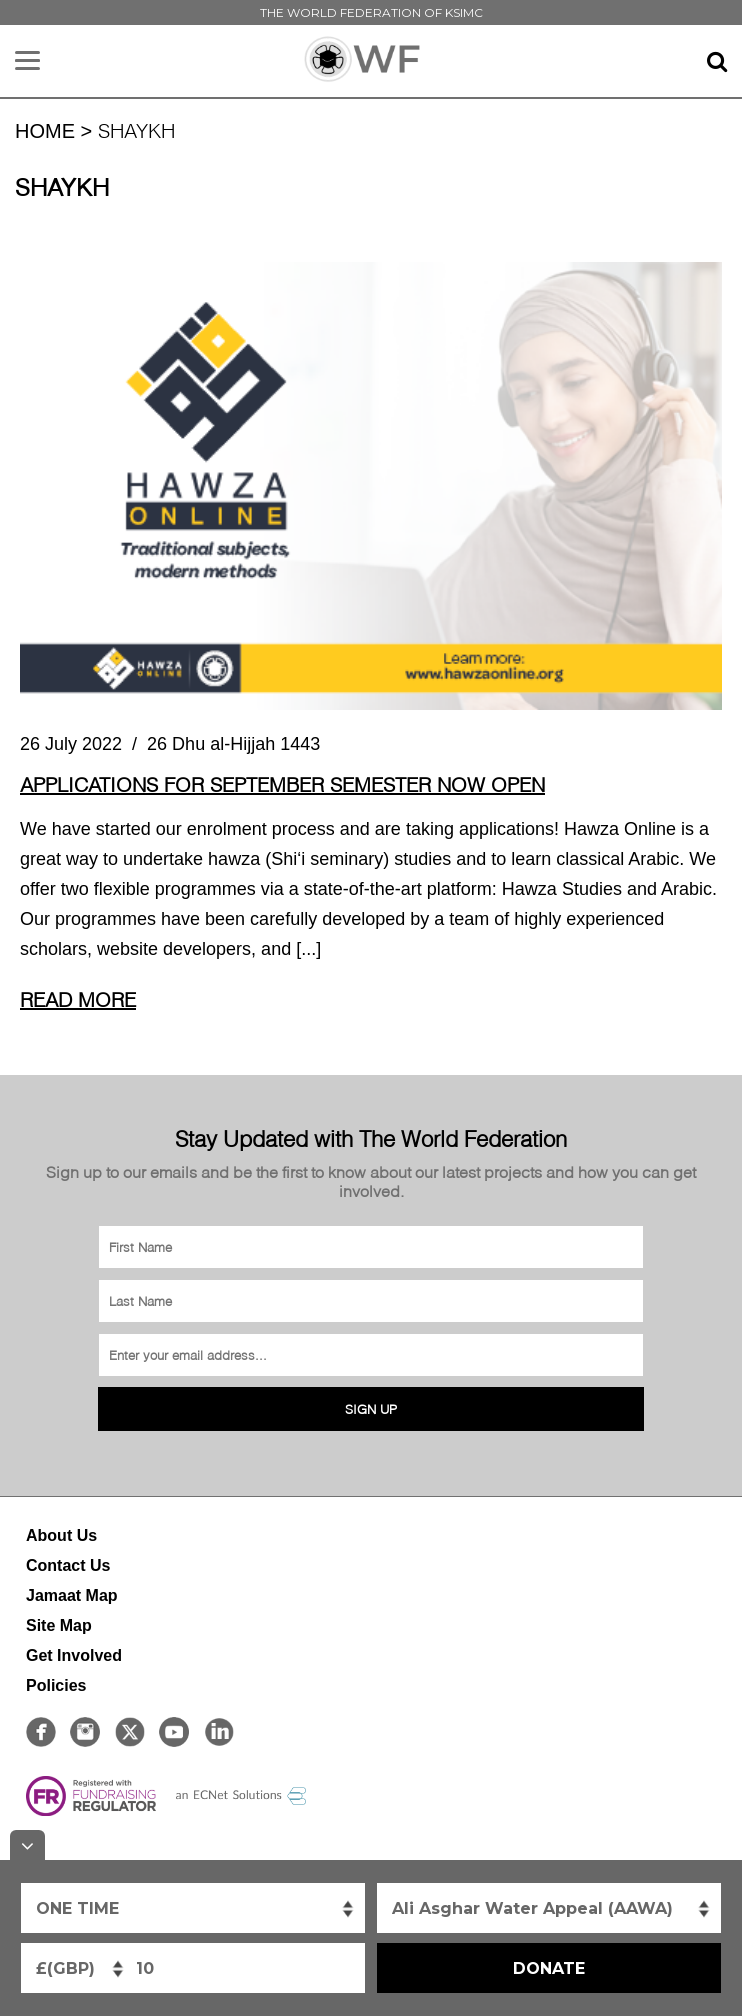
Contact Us (68, 1565)
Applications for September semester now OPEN (282, 784)
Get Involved (74, 1655)
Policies (56, 1685)
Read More (78, 999)
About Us (61, 1535)
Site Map (59, 1625)
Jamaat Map (72, 1595)
